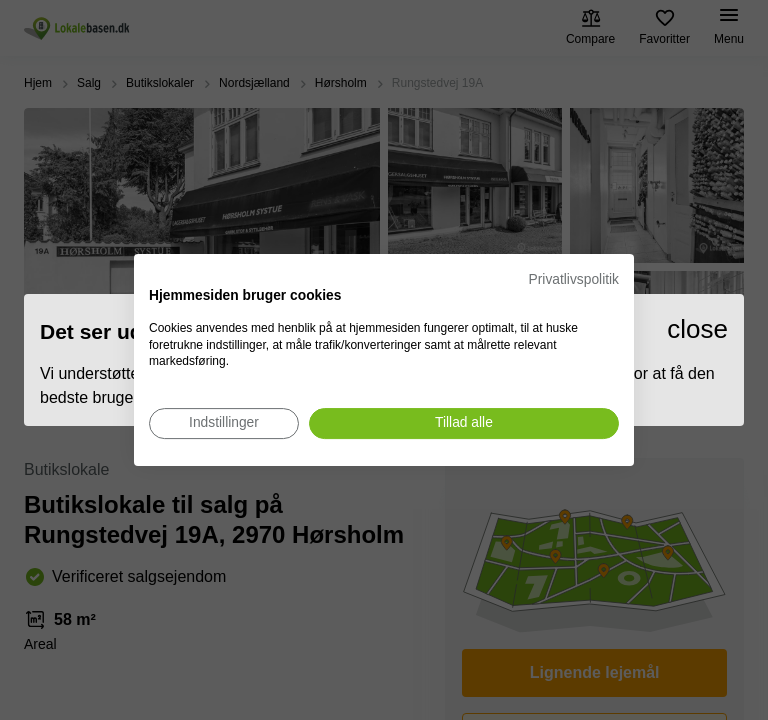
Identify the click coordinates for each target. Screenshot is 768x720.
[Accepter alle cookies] (464, 423)
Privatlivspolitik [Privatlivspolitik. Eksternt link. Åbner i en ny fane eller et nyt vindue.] (574, 279)
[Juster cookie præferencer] (224, 423)
